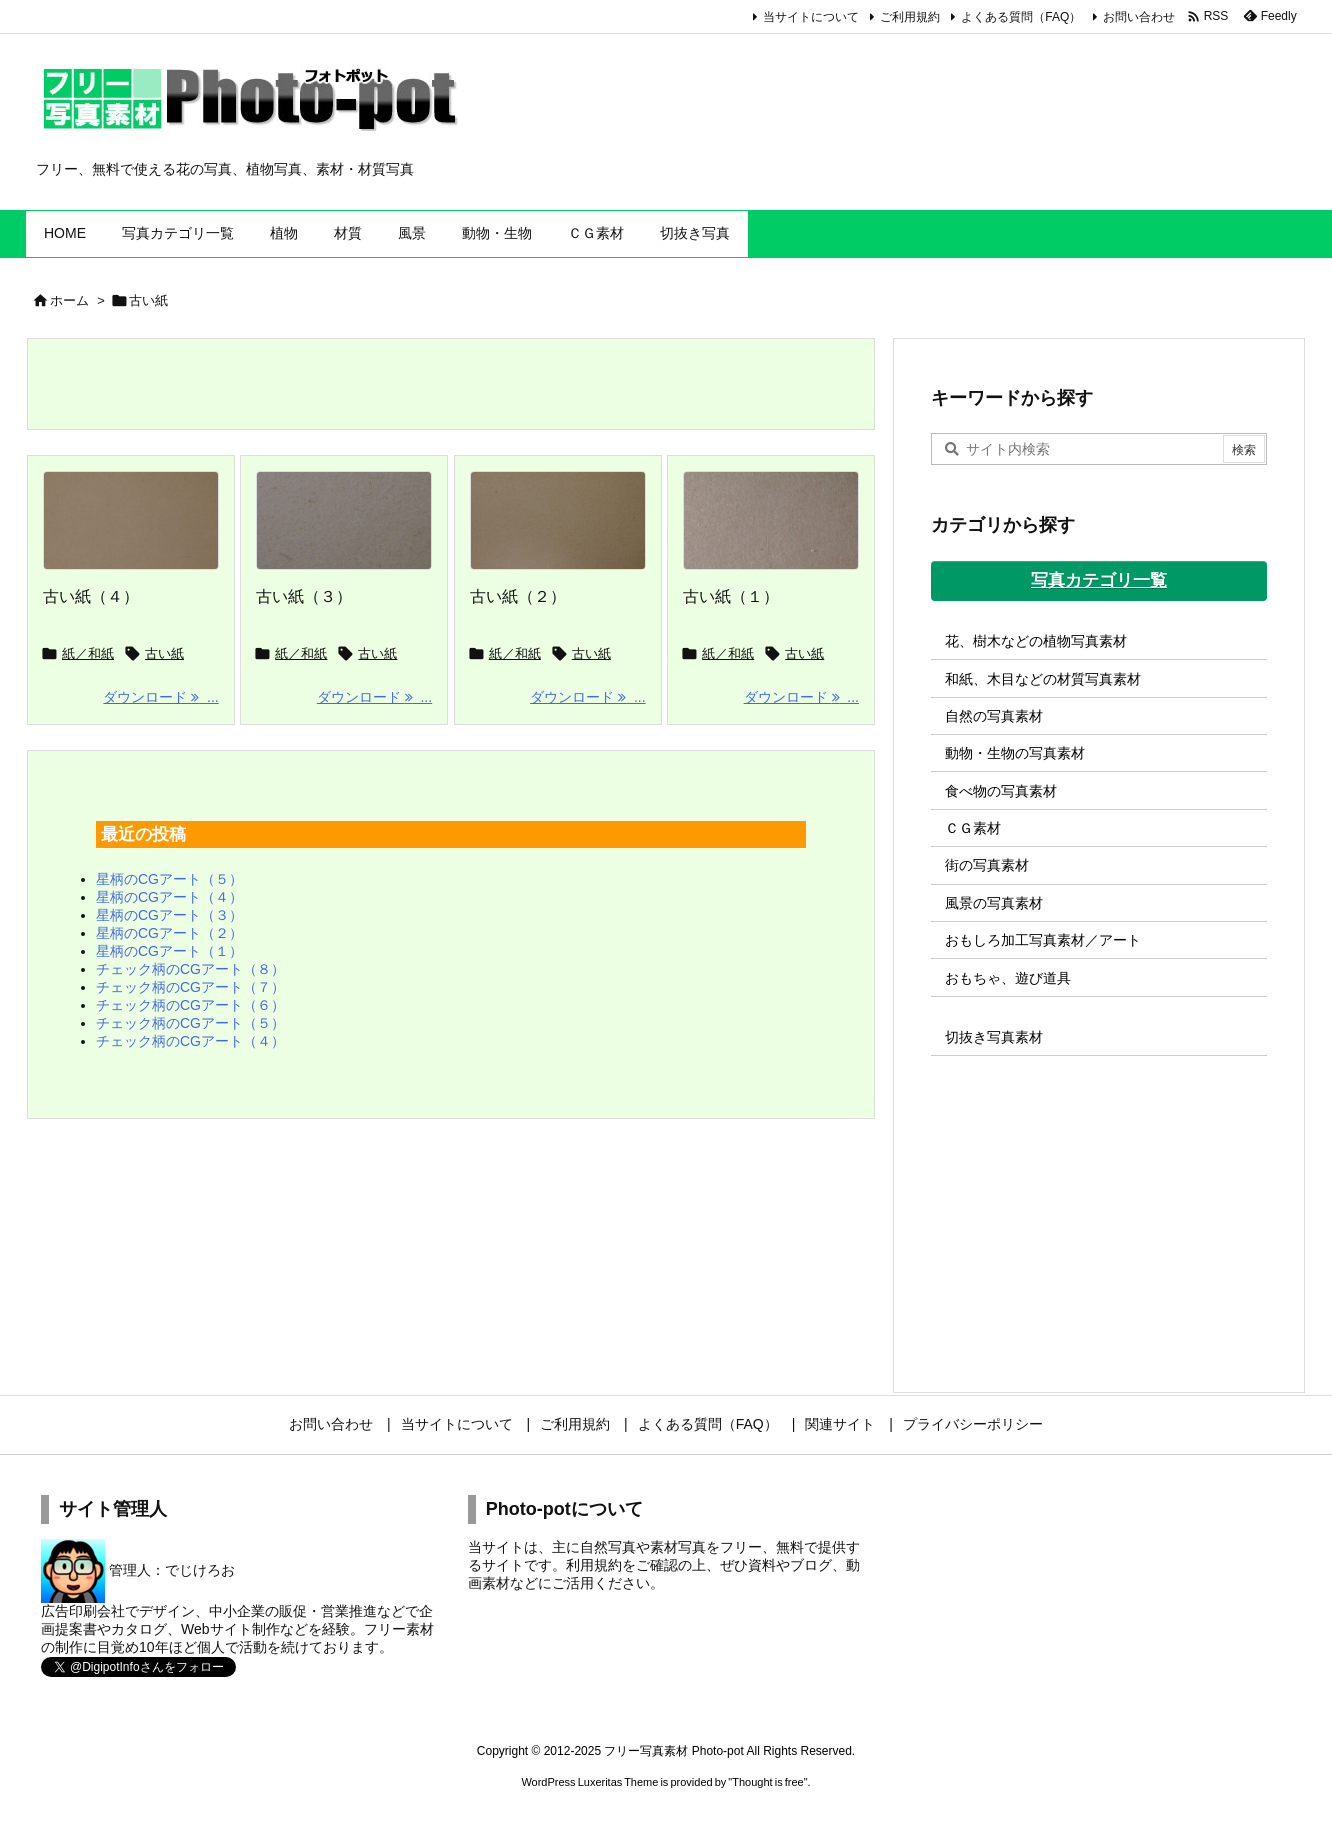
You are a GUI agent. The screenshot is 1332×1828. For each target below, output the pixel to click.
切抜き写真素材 (994, 1037)
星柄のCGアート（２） (169, 933)
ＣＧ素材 (973, 828)
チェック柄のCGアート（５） (190, 1023)
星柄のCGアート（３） (169, 915)
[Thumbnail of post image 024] (131, 521)
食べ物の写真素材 (1001, 791)
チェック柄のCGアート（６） (190, 1005)
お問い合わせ (1139, 17)
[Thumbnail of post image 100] (771, 521)
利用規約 (594, 1565)
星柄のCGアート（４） (169, 897)
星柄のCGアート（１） (169, 951)
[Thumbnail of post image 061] (344, 521)
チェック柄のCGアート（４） (190, 1041)
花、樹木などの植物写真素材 (1036, 641)
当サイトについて (811, 17)
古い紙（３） (304, 596)
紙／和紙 (88, 653)
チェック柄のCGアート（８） (190, 969)
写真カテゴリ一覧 (1099, 580)
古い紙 (164, 653)
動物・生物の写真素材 (1015, 753)
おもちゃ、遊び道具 (1008, 978)
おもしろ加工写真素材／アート (1043, 940)
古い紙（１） (731, 596)
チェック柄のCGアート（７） (190, 987)
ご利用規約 (910, 17)
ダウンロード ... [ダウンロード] (160, 697)
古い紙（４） (91, 596)
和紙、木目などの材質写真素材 (1043, 679)
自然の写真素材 (994, 716)
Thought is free (767, 1782)
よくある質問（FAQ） (1021, 17)
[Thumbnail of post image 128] (558, 521)
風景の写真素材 (994, 903)
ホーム (69, 300)
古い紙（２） (518, 596)
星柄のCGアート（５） (169, 879)
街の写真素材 (987, 865)
